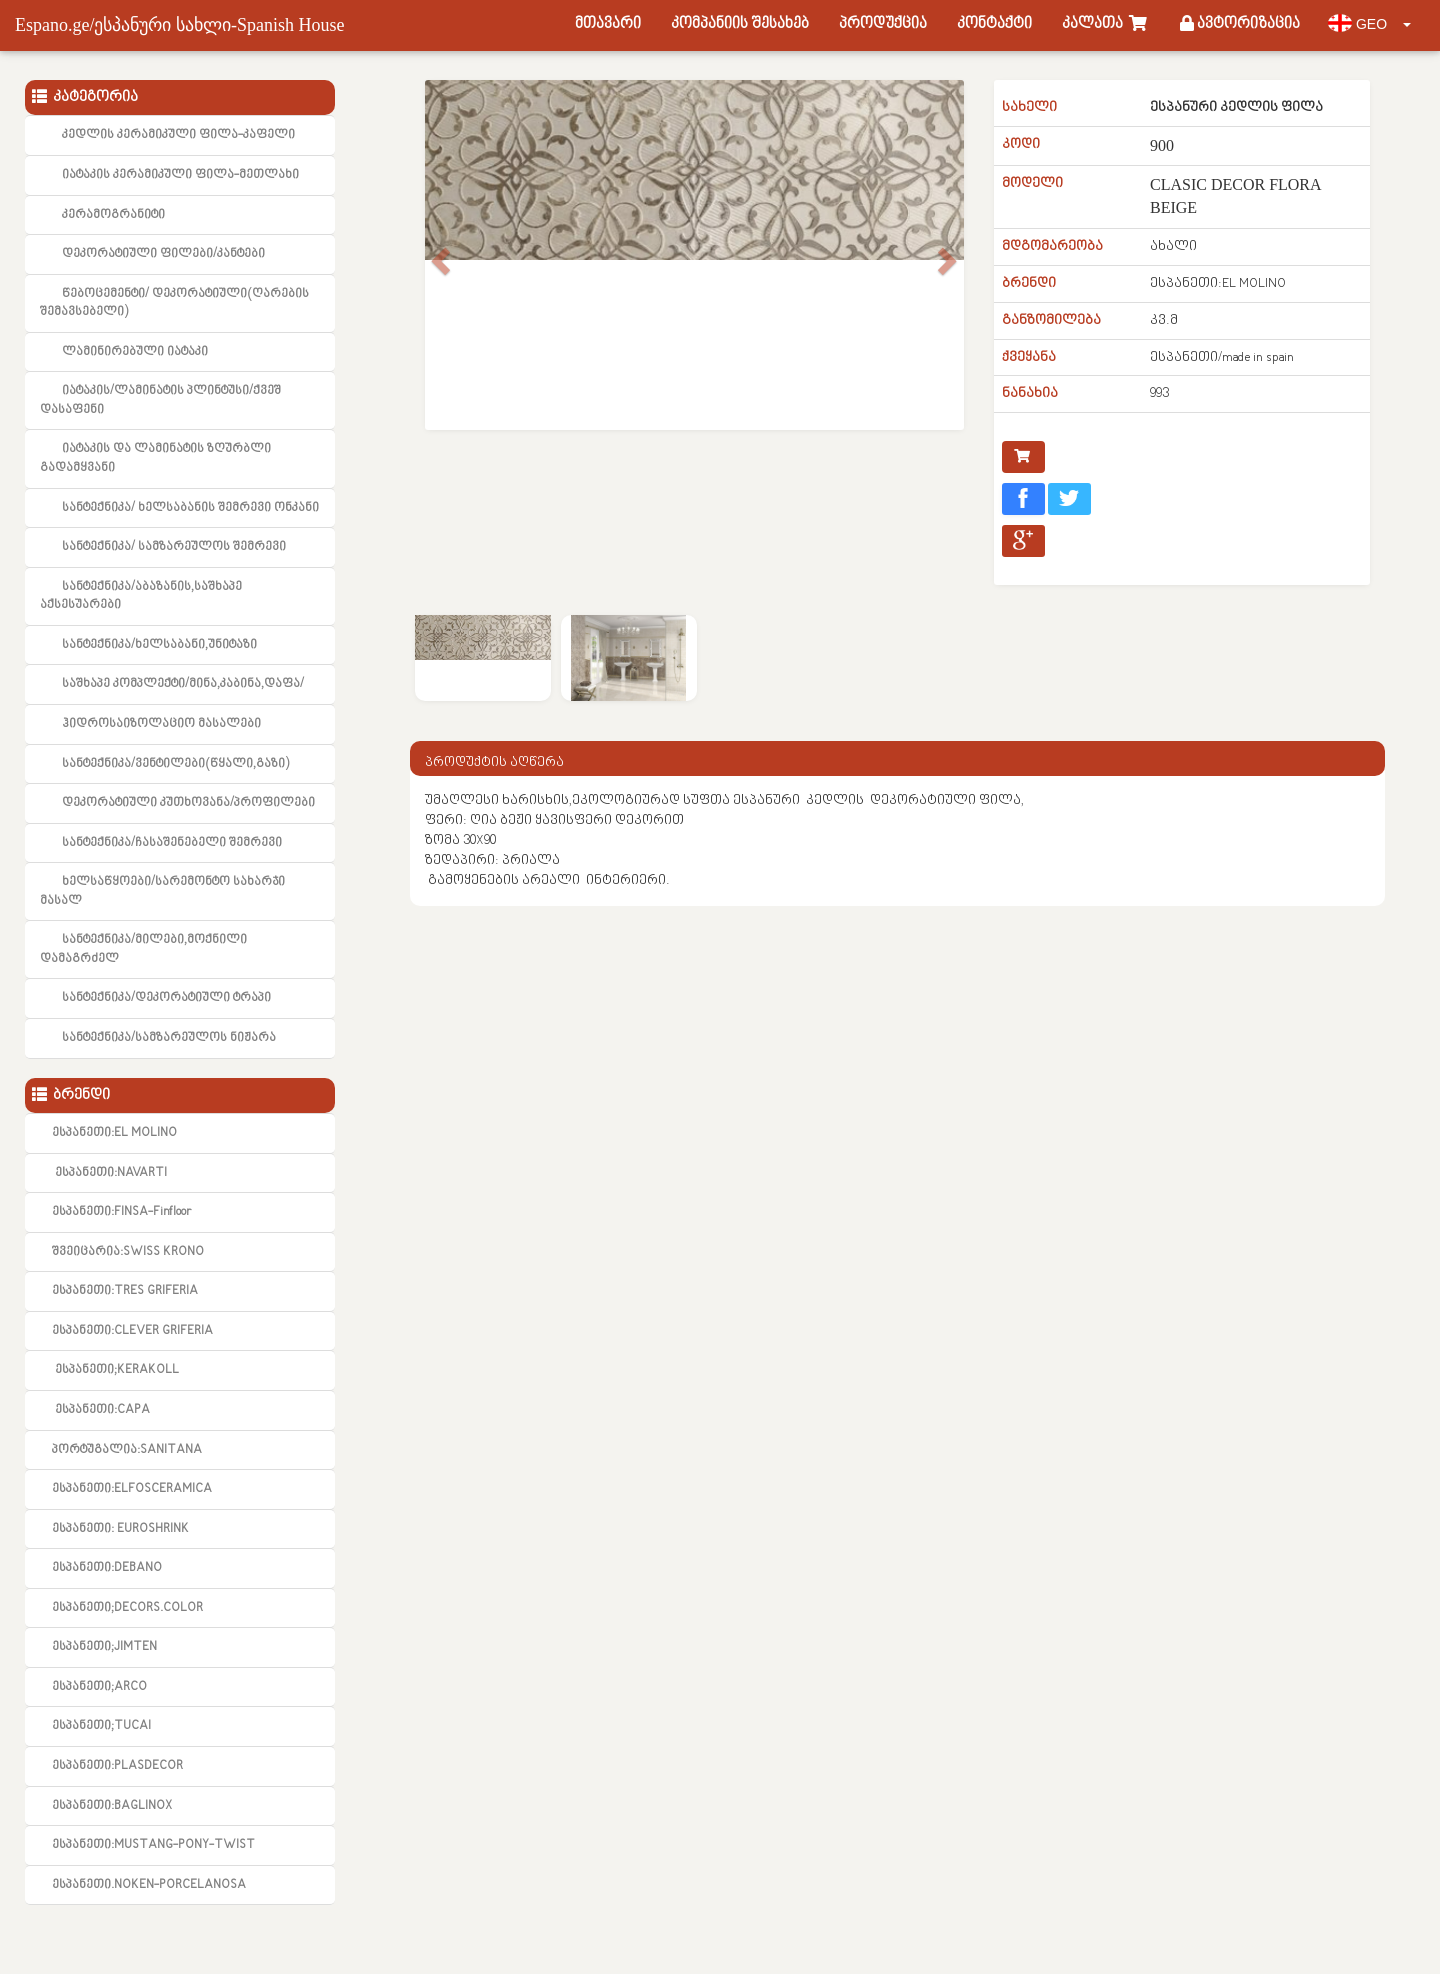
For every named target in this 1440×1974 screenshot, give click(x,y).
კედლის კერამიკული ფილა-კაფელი (178, 135)
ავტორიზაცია (1240, 24)
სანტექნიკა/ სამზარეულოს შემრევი (174, 547)
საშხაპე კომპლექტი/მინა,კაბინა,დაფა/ (183, 684)
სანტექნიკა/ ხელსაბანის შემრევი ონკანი (190, 508)
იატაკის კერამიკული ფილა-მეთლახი (180, 175)
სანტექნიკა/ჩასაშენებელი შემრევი (172, 843)
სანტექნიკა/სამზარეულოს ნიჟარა (169, 1038)
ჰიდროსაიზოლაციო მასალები (161, 724)
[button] (438, 290)
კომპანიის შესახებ (740, 24)
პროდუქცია (883, 24)
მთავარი (608, 24)
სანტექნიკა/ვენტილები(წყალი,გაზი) (175, 764)
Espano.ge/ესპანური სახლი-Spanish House (179, 25)
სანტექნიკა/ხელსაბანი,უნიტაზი (159, 645)
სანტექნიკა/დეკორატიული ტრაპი (166, 998)
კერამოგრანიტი (113, 215)
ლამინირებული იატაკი (135, 352)
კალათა (1106, 24)
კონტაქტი (994, 24)
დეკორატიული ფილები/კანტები (163, 254)
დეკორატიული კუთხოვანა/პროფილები (188, 803)
